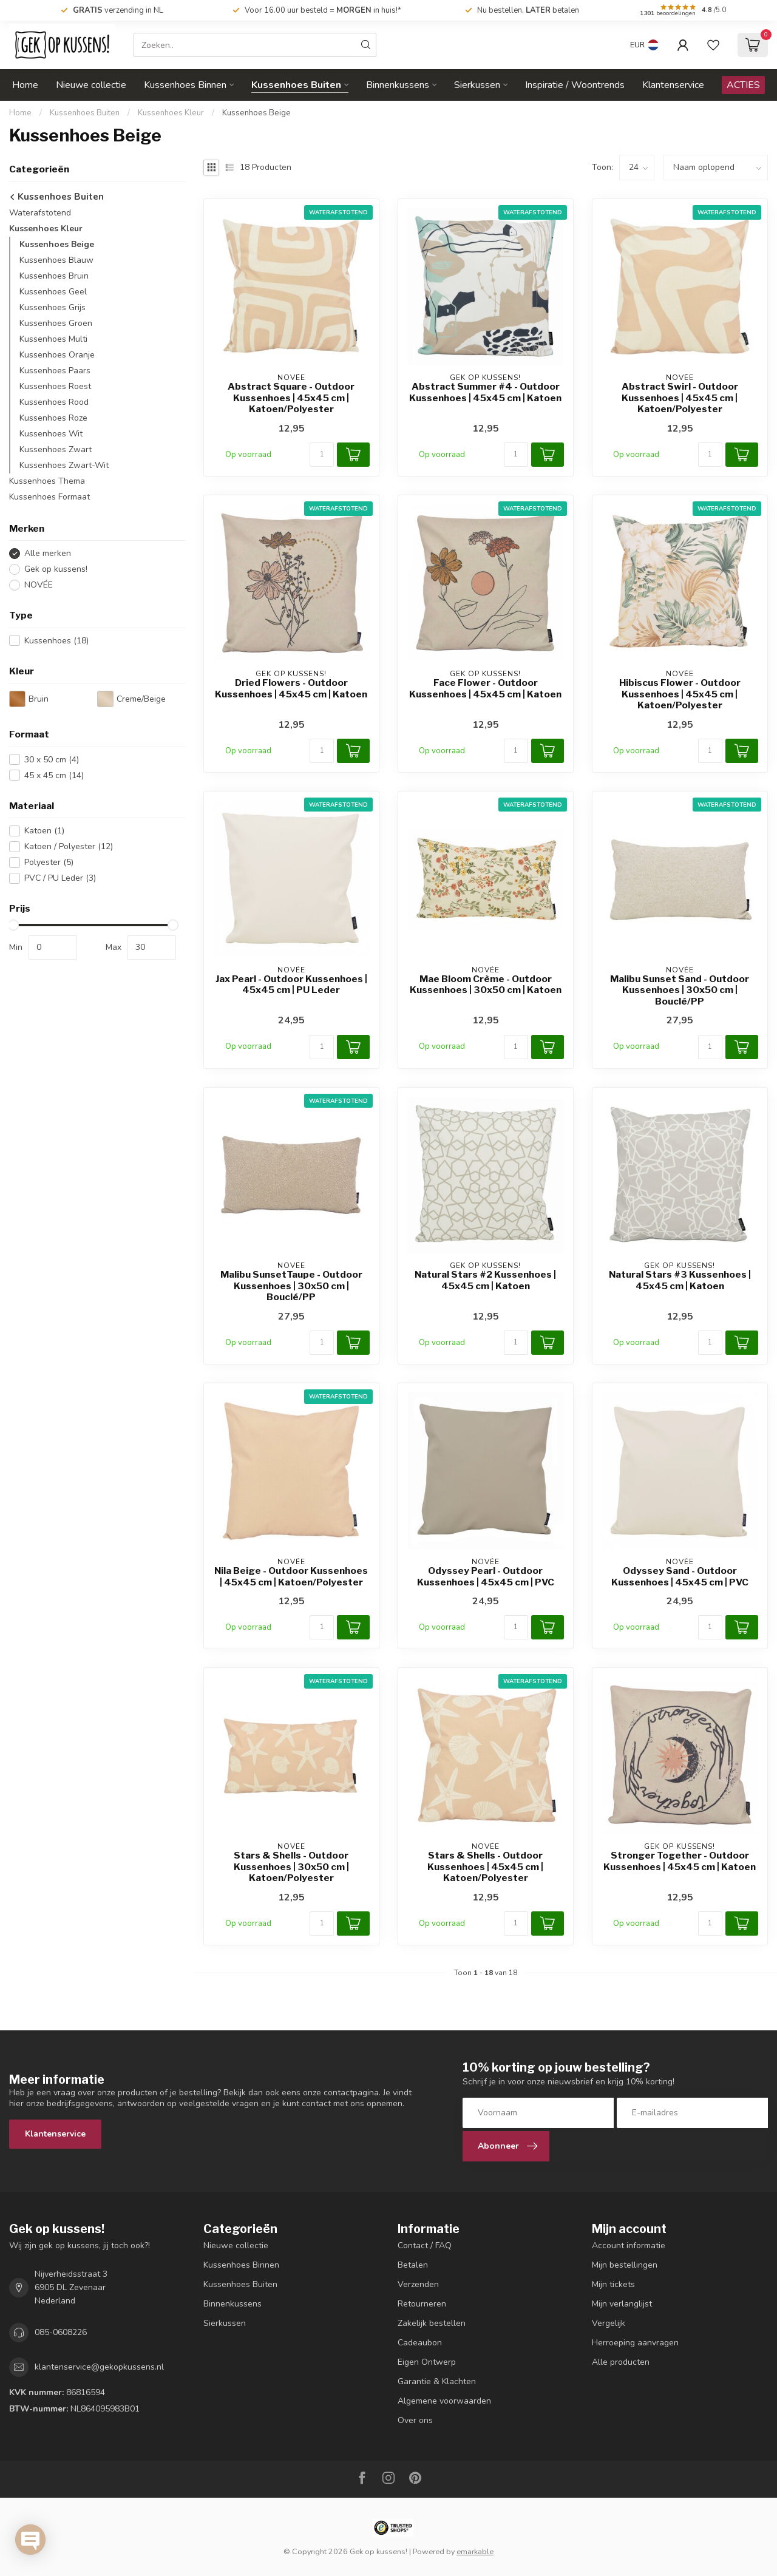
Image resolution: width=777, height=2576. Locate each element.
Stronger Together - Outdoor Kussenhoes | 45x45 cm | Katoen (679, 1861)
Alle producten (621, 2362)
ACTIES (743, 85)
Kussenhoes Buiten (296, 85)
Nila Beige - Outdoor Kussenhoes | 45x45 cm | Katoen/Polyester (291, 1576)
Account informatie (628, 2245)
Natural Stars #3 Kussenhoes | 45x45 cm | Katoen (680, 1280)
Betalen (413, 2265)
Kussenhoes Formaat (49, 497)
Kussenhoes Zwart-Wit (64, 465)
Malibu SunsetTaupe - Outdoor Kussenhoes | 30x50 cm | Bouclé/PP (291, 1286)
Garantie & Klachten (437, 2381)
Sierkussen (477, 85)
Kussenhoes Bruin (54, 276)
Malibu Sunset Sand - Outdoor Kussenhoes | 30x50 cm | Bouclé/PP (679, 990)
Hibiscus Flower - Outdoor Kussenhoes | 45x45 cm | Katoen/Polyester (680, 694)
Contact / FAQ (425, 2245)
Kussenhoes (56, 640)
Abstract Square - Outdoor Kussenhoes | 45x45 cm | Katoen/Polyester (291, 398)
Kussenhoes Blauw (56, 260)
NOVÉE (38, 584)
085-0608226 (61, 2332)
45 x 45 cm (54, 775)
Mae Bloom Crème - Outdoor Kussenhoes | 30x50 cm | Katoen (486, 984)
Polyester (48, 862)
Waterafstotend (40, 213)
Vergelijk (608, 2323)
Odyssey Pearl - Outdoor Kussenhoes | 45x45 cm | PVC (485, 1576)
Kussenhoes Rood (54, 402)
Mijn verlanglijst (622, 2304)
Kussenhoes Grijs (52, 307)
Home (25, 85)
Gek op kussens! (55, 569)
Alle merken (47, 553)
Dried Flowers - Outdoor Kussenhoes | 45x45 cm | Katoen (291, 688)
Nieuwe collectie (91, 85)
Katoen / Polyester (68, 846)
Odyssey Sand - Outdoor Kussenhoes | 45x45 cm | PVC (679, 1576)
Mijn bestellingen (624, 2265)
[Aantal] (322, 454)
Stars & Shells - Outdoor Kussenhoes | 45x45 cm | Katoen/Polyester (485, 1866)
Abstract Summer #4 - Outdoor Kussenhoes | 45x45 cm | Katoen (485, 392)
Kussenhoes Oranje (57, 355)
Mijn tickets (613, 2284)
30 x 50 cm (51, 759)
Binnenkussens (397, 85)
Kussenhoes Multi (53, 339)
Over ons (415, 2420)
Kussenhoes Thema (47, 481)
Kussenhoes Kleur (171, 112)
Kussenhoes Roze (53, 418)
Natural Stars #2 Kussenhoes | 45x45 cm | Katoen (485, 1280)
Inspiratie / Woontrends (575, 85)
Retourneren (422, 2304)
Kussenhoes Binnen (185, 85)
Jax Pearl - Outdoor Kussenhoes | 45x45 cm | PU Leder (291, 984)
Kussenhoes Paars (54, 370)
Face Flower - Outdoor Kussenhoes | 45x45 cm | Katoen (485, 688)
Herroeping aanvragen (635, 2342)
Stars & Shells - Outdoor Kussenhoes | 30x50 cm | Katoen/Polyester (291, 1866)
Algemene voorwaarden (444, 2401)
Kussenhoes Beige (256, 112)
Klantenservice (673, 85)
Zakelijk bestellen (432, 2323)
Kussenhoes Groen (55, 323)
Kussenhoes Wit (51, 433)
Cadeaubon (420, 2342)
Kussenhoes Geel (53, 291)
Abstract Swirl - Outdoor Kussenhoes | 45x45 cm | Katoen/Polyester (680, 398)
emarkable (475, 2551)
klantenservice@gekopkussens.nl (99, 2367)
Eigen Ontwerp (427, 2362)
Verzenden (418, 2284)
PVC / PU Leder (60, 878)
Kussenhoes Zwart (55, 449)
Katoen (44, 830)
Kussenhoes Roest (55, 386)
